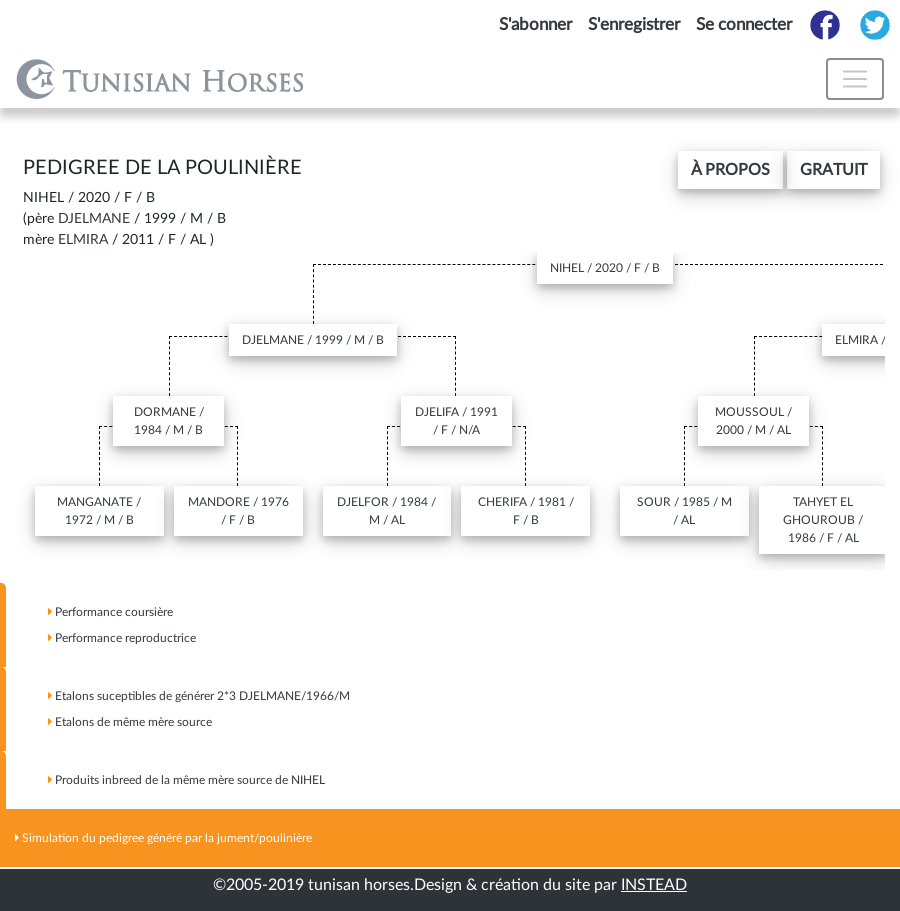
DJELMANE (94, 219)
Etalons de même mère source (130, 722)
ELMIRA (83, 240)
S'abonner (535, 24)
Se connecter (744, 24)
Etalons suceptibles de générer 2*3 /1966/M (199, 696)
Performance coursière (110, 612)
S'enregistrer (634, 24)
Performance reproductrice (122, 638)
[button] (730, 170)
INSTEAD (654, 885)
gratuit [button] (833, 170)
